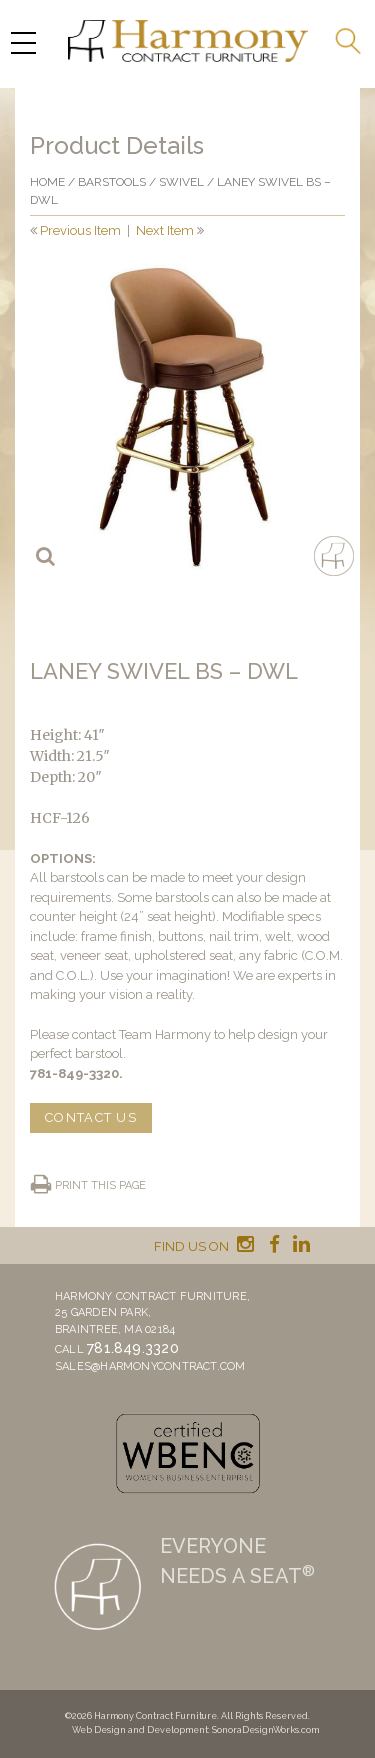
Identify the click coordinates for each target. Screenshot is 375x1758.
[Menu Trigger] (23, 42)
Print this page (100, 1185)
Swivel (181, 182)
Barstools (112, 182)
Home (47, 182)
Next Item (165, 230)
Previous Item (80, 230)
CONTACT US (91, 1117)
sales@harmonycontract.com (150, 1366)
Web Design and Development (140, 1730)
